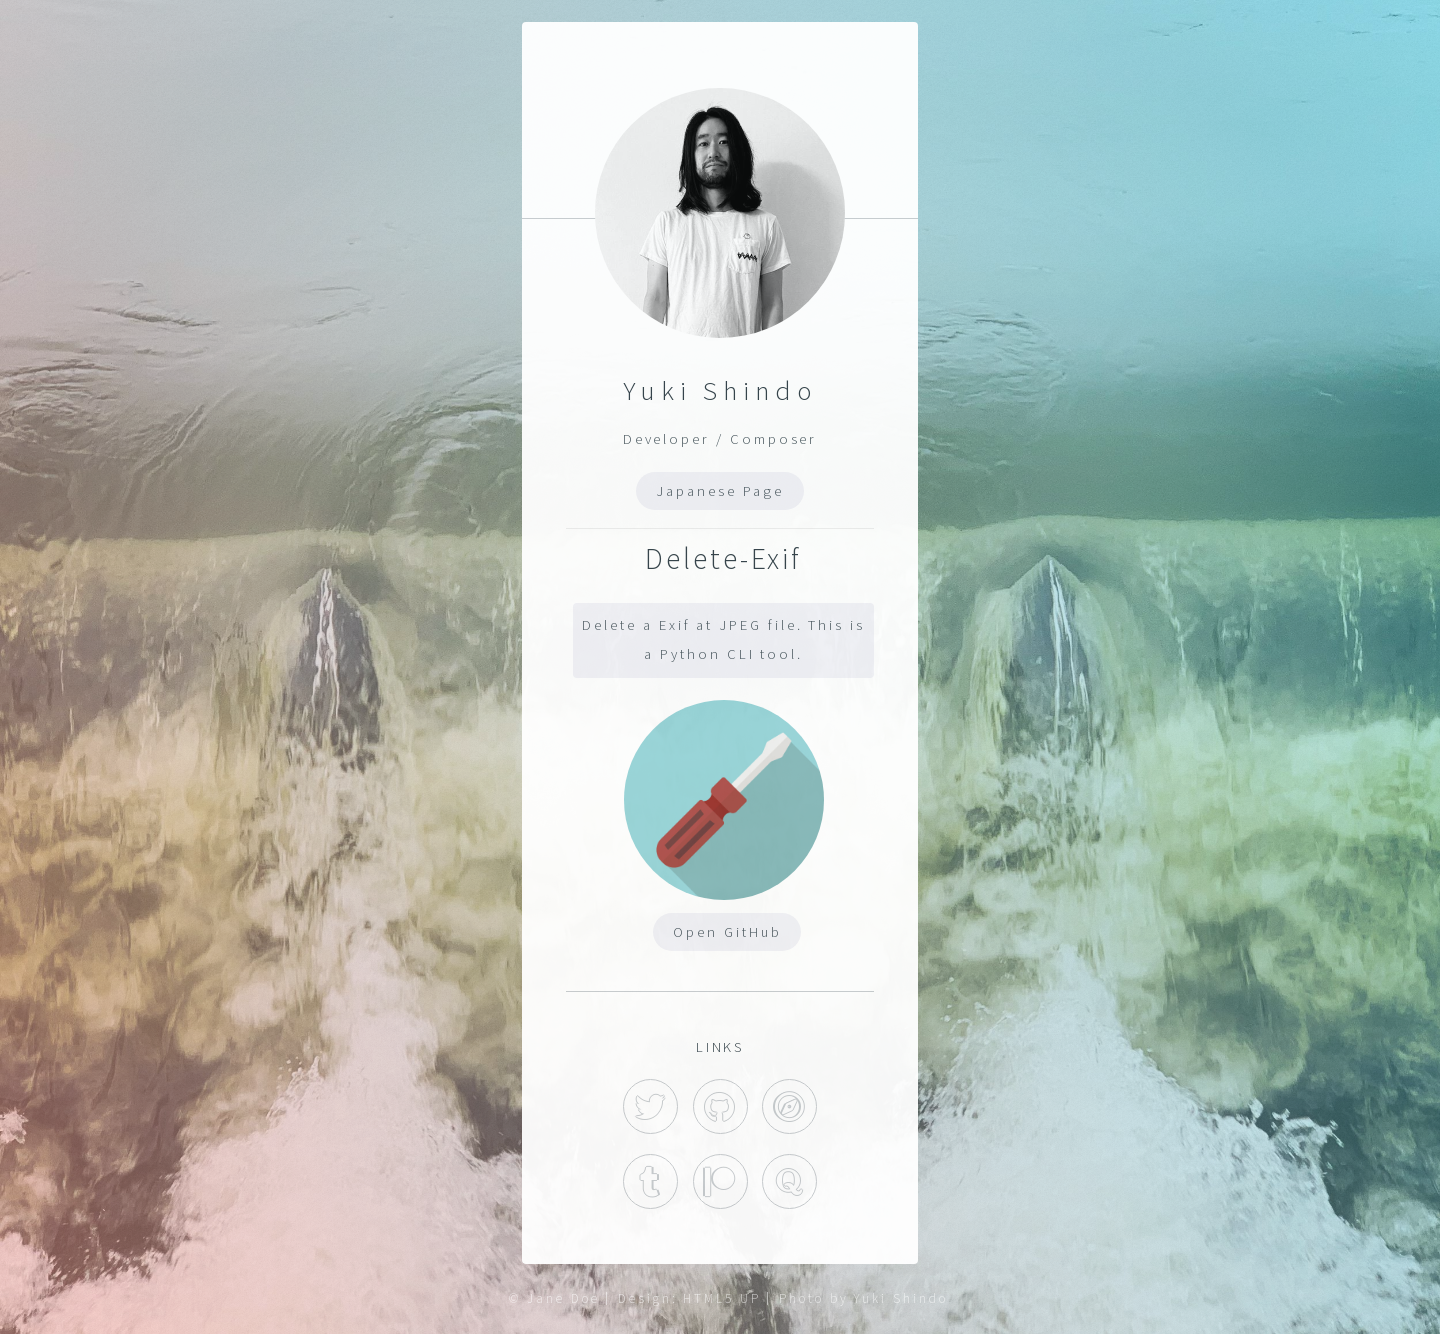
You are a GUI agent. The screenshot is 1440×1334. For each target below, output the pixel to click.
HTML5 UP (721, 1298)
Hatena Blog (789, 1106)
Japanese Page (719, 491)
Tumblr (650, 1181)
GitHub (720, 1106)
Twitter (650, 1106)
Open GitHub (727, 932)
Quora (789, 1181)
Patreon (720, 1181)
